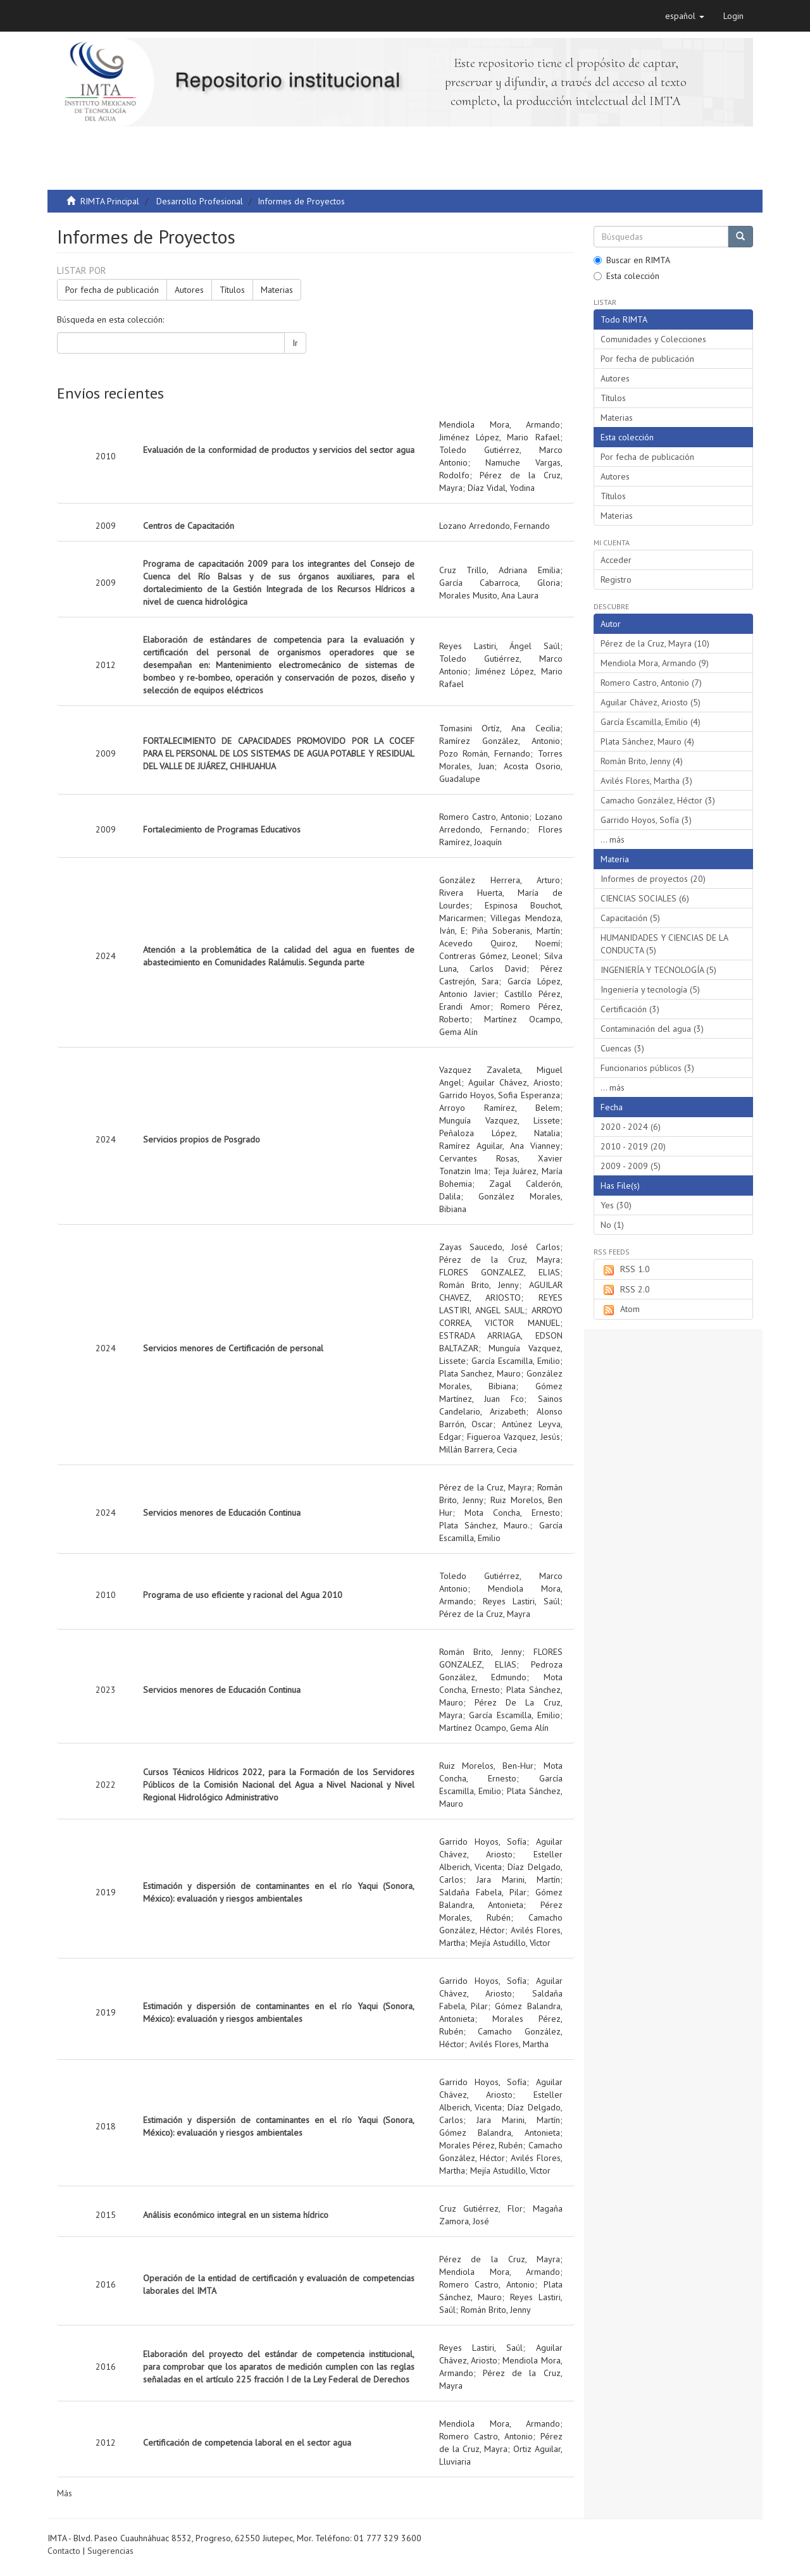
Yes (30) (616, 1205)
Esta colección (626, 276)
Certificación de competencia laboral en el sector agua (247, 2442)
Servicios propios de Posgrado (201, 1139)
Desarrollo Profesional (199, 201)
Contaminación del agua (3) (652, 1028)
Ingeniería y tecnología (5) (650, 989)
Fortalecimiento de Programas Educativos (222, 829)
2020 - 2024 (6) (631, 1126)
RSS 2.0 (625, 1290)
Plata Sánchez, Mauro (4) (647, 741)
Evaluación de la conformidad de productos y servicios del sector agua (278, 449)
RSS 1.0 (625, 1269)
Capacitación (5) (630, 918)
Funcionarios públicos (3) (647, 1068)
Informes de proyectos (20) (653, 878)
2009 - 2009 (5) (631, 1166)
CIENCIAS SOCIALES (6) (645, 898)
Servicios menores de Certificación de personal (233, 1348)
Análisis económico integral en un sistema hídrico (235, 2214)
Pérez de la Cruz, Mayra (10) (655, 643)
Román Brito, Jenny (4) (642, 761)
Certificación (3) (630, 1009)
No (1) (612, 1224)
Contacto (63, 2550)
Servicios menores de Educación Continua (222, 1512)
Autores (189, 289)
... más (613, 839)
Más (64, 2493)
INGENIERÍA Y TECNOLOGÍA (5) (658, 969)
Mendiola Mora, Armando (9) (655, 663)
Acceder (616, 560)
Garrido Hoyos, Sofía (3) (646, 820)
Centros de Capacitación (188, 525)
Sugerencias (110, 2550)
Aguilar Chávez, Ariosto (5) (651, 702)
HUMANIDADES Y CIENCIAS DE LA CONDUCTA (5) (664, 944)
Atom (620, 1309)
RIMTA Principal (109, 201)
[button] (685, 16)
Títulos (232, 289)
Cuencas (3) (622, 1048)
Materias (277, 289)
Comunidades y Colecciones (653, 339)
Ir (295, 343)
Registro (616, 579)
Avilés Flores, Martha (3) (646, 780)
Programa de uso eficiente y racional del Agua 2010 (242, 1595)
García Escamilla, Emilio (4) (651, 722)
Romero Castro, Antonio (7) (651, 682)
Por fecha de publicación (112, 289)
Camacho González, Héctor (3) (658, 800)
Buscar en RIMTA (632, 260)
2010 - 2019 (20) (633, 1146)
